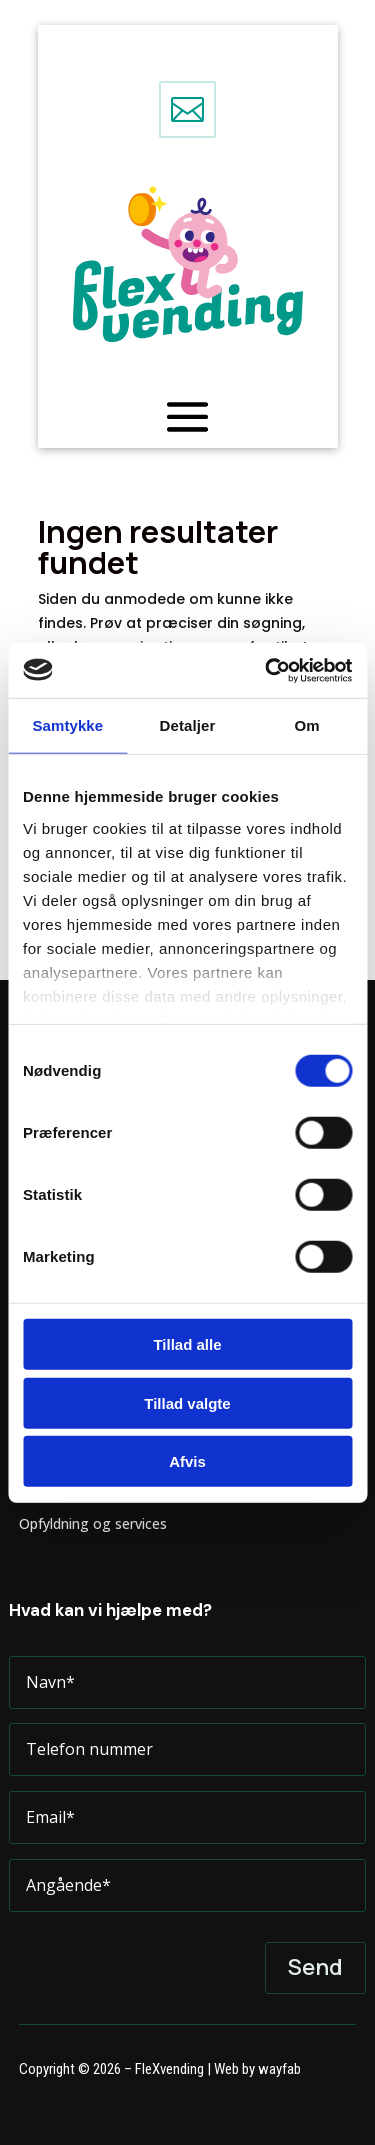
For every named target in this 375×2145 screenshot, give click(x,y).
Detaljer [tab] (188, 725)
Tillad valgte (187, 1402)
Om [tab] (307, 725)
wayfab (279, 2069)
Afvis (187, 1461)
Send (315, 1967)
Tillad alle (187, 1344)
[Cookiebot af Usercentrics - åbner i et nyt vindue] (267, 670)
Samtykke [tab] (67, 725)
